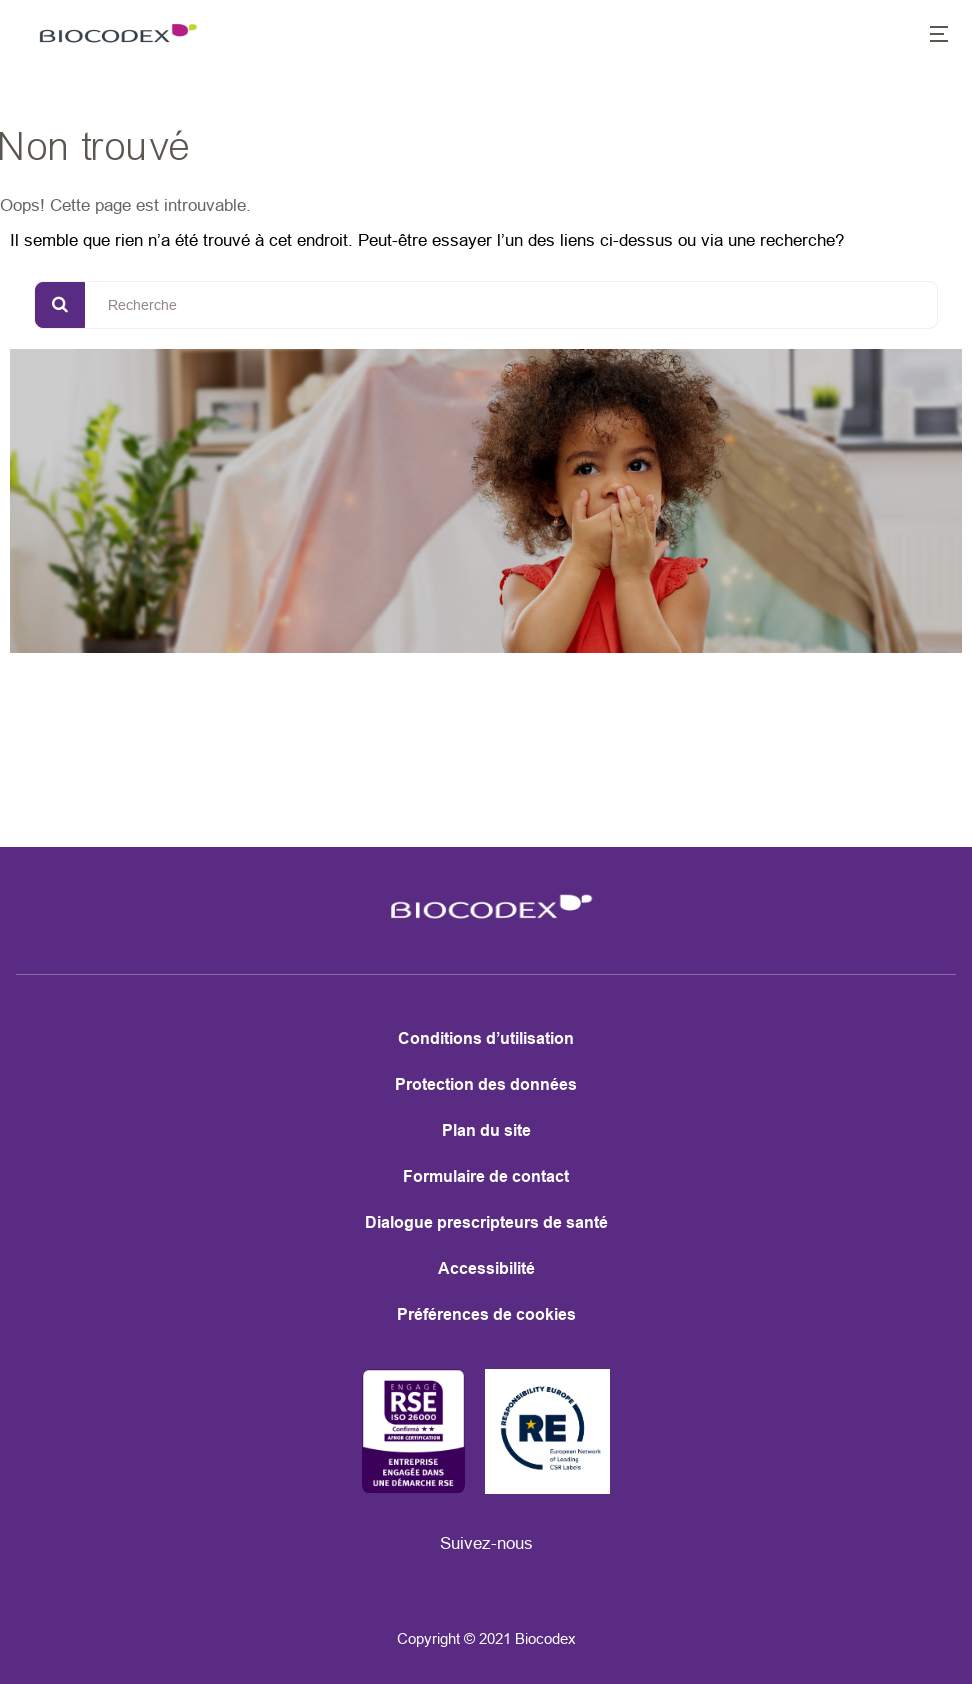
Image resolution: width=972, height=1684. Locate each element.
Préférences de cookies (486, 1314)
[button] (928, 36)
